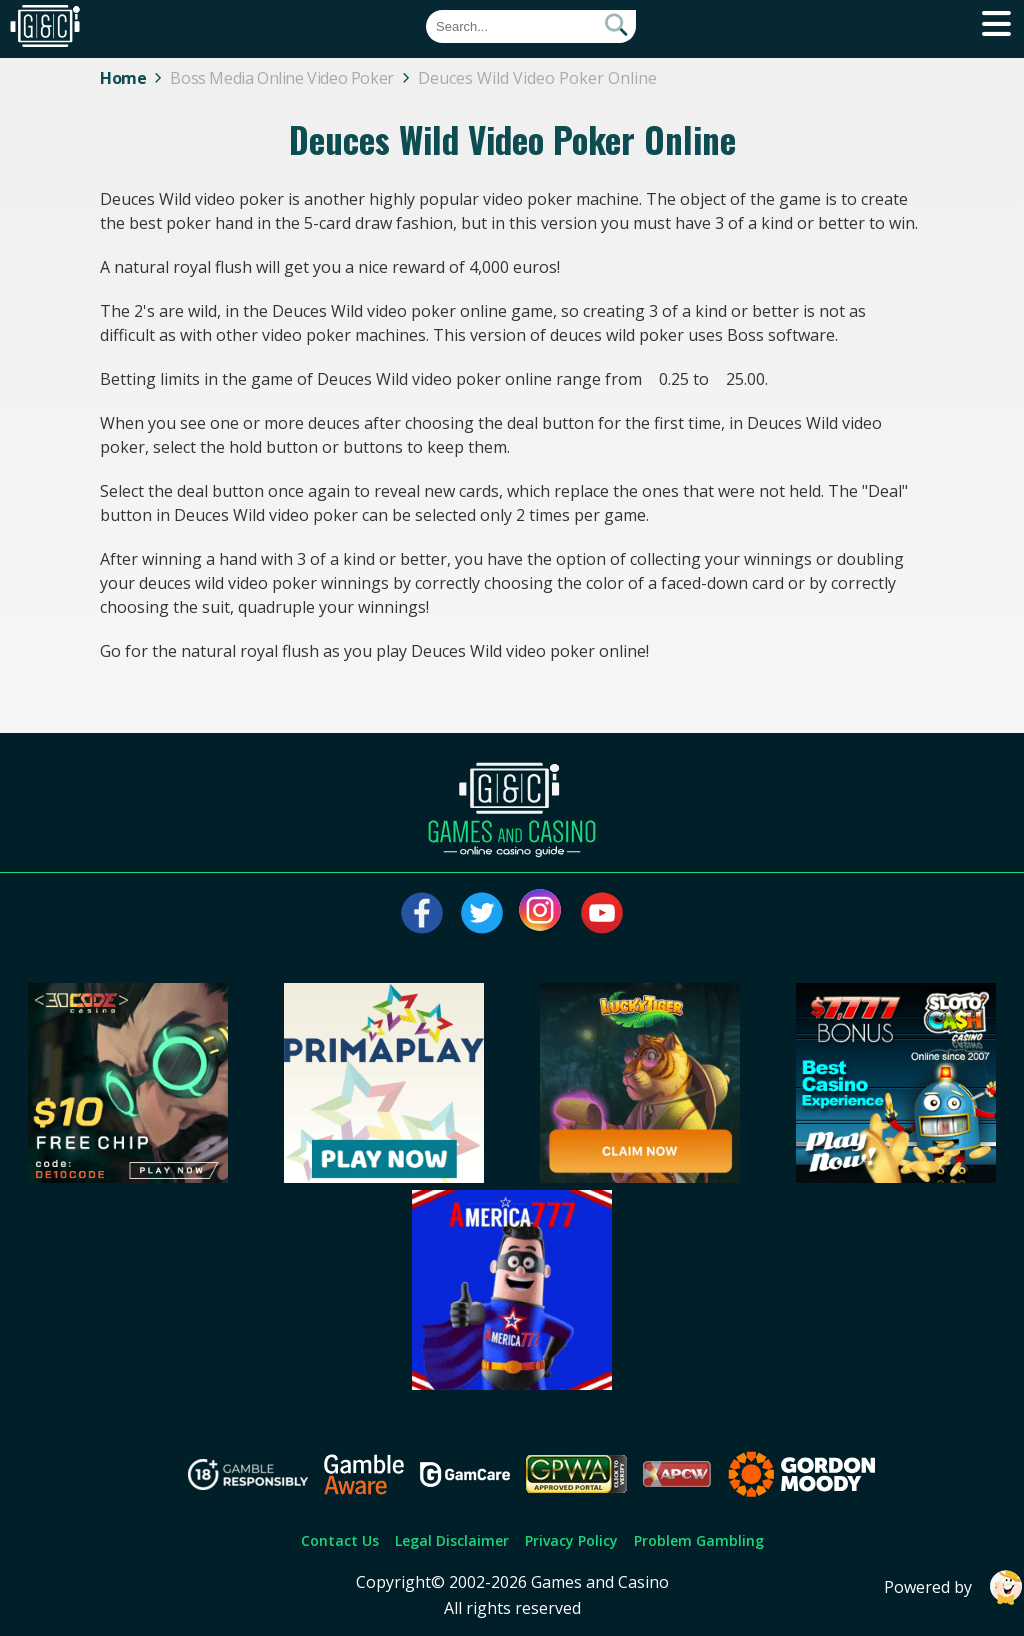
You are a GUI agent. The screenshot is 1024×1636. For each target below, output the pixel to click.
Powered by (954, 1587)
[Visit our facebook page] (422, 913)
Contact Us (340, 1540)
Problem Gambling (699, 1540)
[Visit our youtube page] (602, 913)
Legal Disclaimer (452, 1540)
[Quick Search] (531, 26)
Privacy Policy (571, 1540)
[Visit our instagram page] (542, 913)
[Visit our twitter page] (482, 913)
